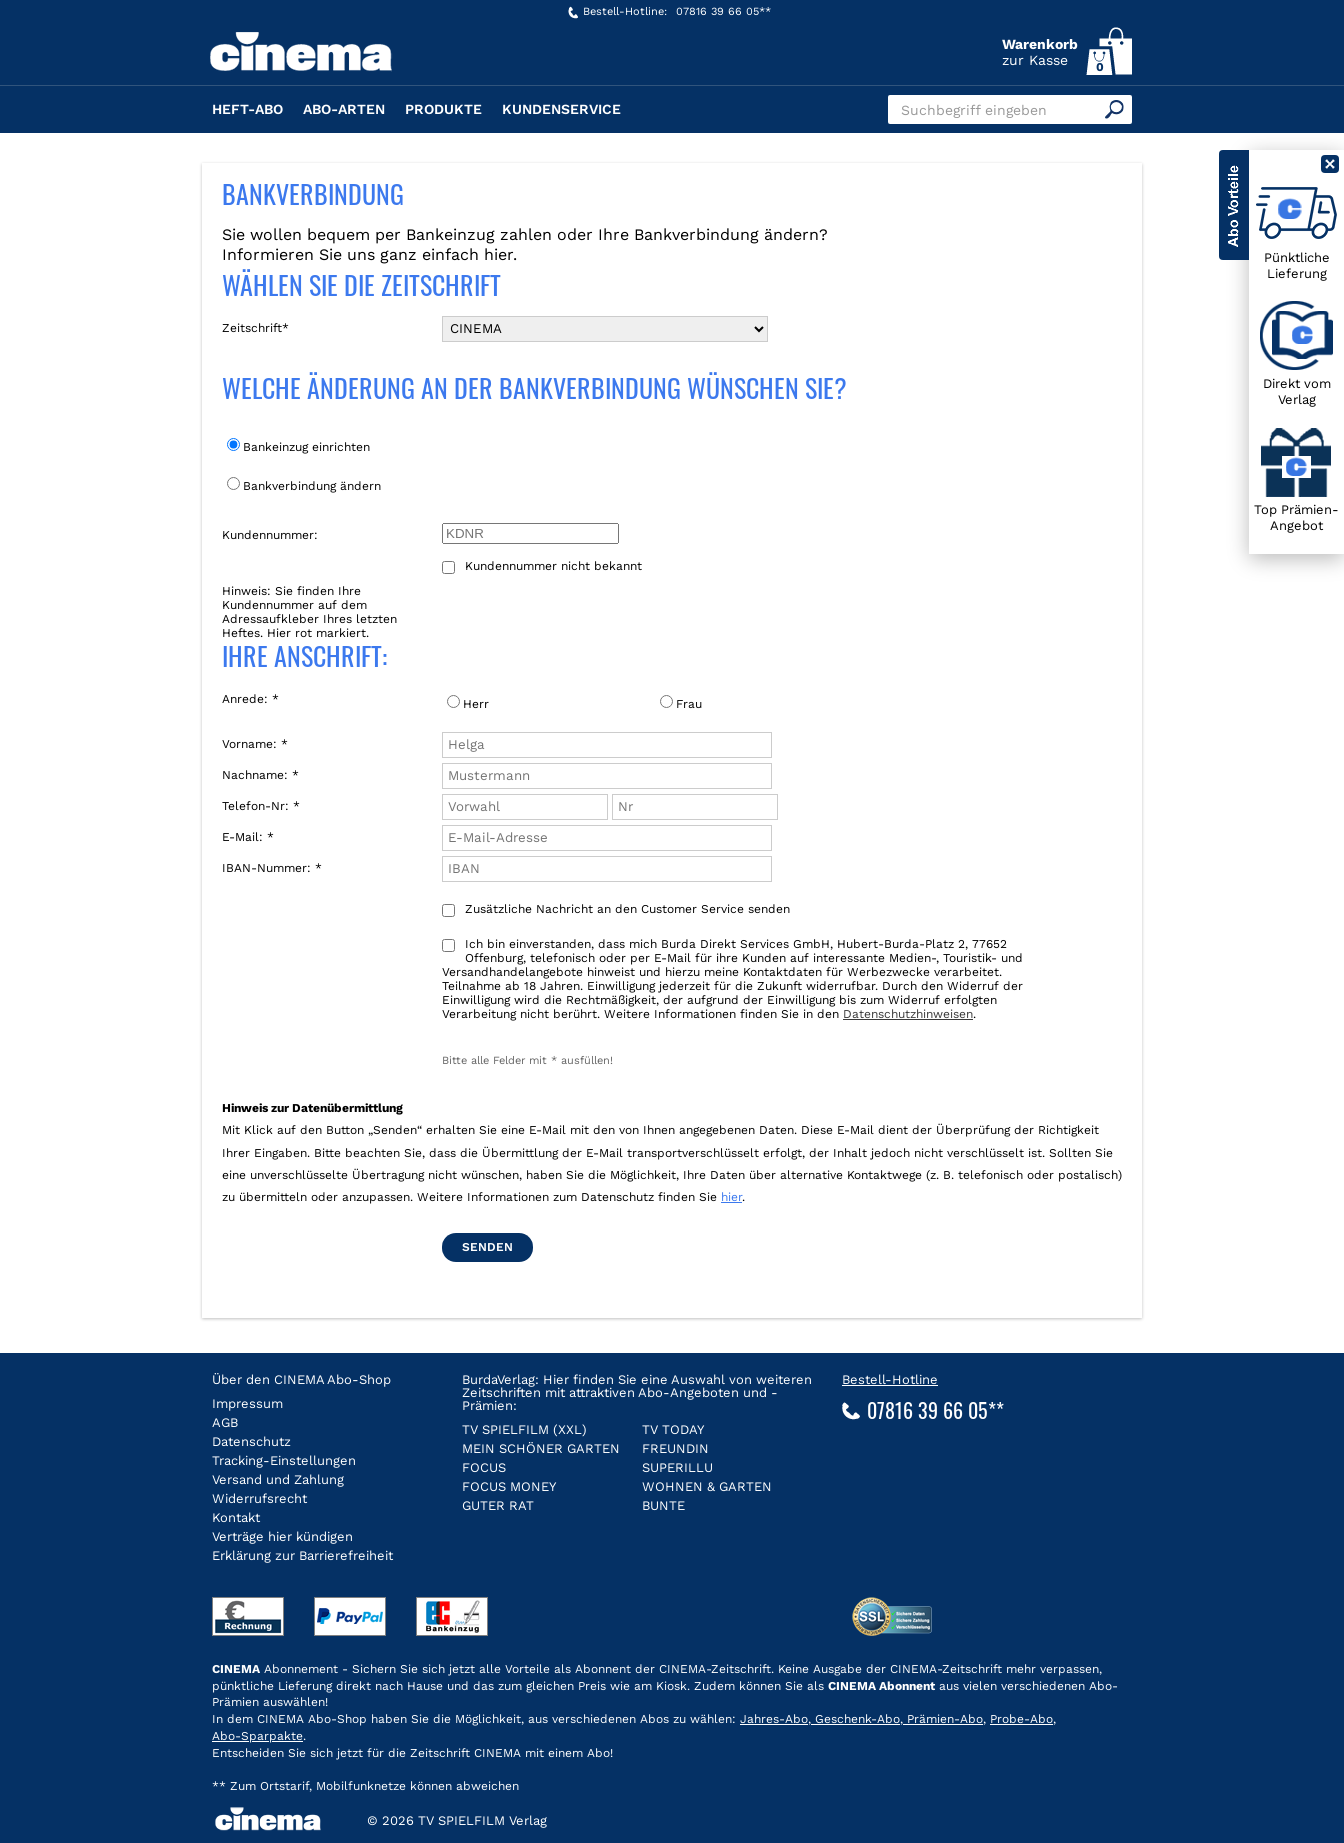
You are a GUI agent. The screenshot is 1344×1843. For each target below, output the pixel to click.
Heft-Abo (247, 109)
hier (731, 1197)
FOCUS (484, 1467)
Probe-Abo (1021, 1719)
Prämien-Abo (943, 1719)
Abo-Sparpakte (257, 1736)
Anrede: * (250, 699)
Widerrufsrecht (259, 1498)
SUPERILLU (677, 1467)
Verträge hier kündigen (282, 1536)
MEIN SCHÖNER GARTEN (541, 1448)
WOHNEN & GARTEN (707, 1486)
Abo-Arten (344, 109)
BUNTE (663, 1505)
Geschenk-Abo (855, 1719)
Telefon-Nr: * (261, 806)
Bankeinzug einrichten (298, 446)
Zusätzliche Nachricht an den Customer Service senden (616, 909)
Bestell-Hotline (890, 1379)
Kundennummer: (270, 535)
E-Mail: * (248, 837)
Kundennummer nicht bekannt (542, 566)
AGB (225, 1422)
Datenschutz (251, 1441)
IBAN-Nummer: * (272, 868)
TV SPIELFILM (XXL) (524, 1429)
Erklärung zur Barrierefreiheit (302, 1555)
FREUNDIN (675, 1448)
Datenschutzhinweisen (908, 1014)
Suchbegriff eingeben (974, 110)
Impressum (247, 1403)
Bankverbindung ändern (304, 485)
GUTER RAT (498, 1505)
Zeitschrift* (255, 328)
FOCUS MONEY (509, 1486)
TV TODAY (673, 1429)
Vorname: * (255, 744)
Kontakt (236, 1517)
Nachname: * (260, 775)
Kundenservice (561, 109)
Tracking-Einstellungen (284, 1460)
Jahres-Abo (774, 1719)
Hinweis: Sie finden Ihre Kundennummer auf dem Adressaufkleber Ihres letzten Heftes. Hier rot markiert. (309, 612)
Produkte (443, 109)
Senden (487, 1247)
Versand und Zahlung (278, 1479)
